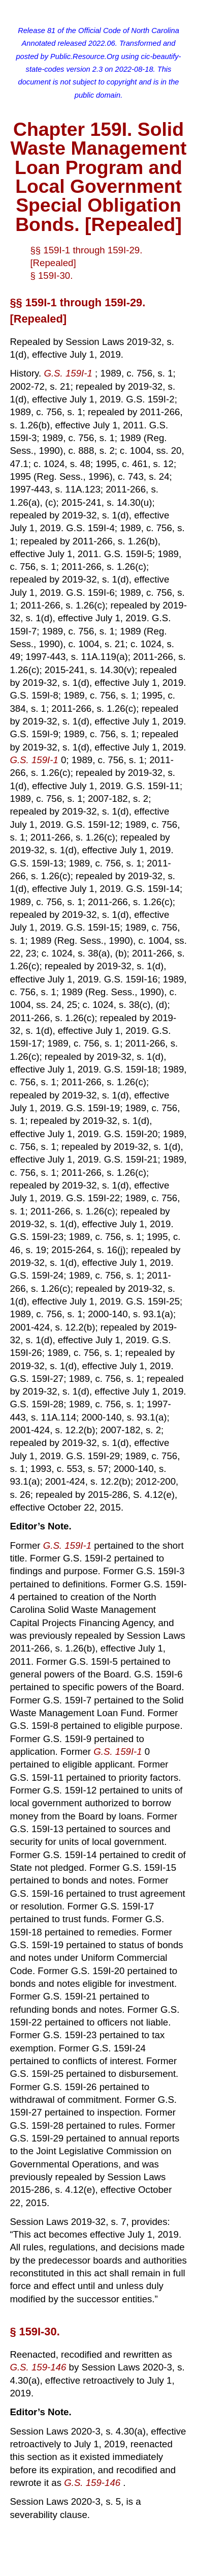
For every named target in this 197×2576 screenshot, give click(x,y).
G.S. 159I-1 (69, 373)
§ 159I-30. (51, 275)
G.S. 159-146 (39, 2367)
